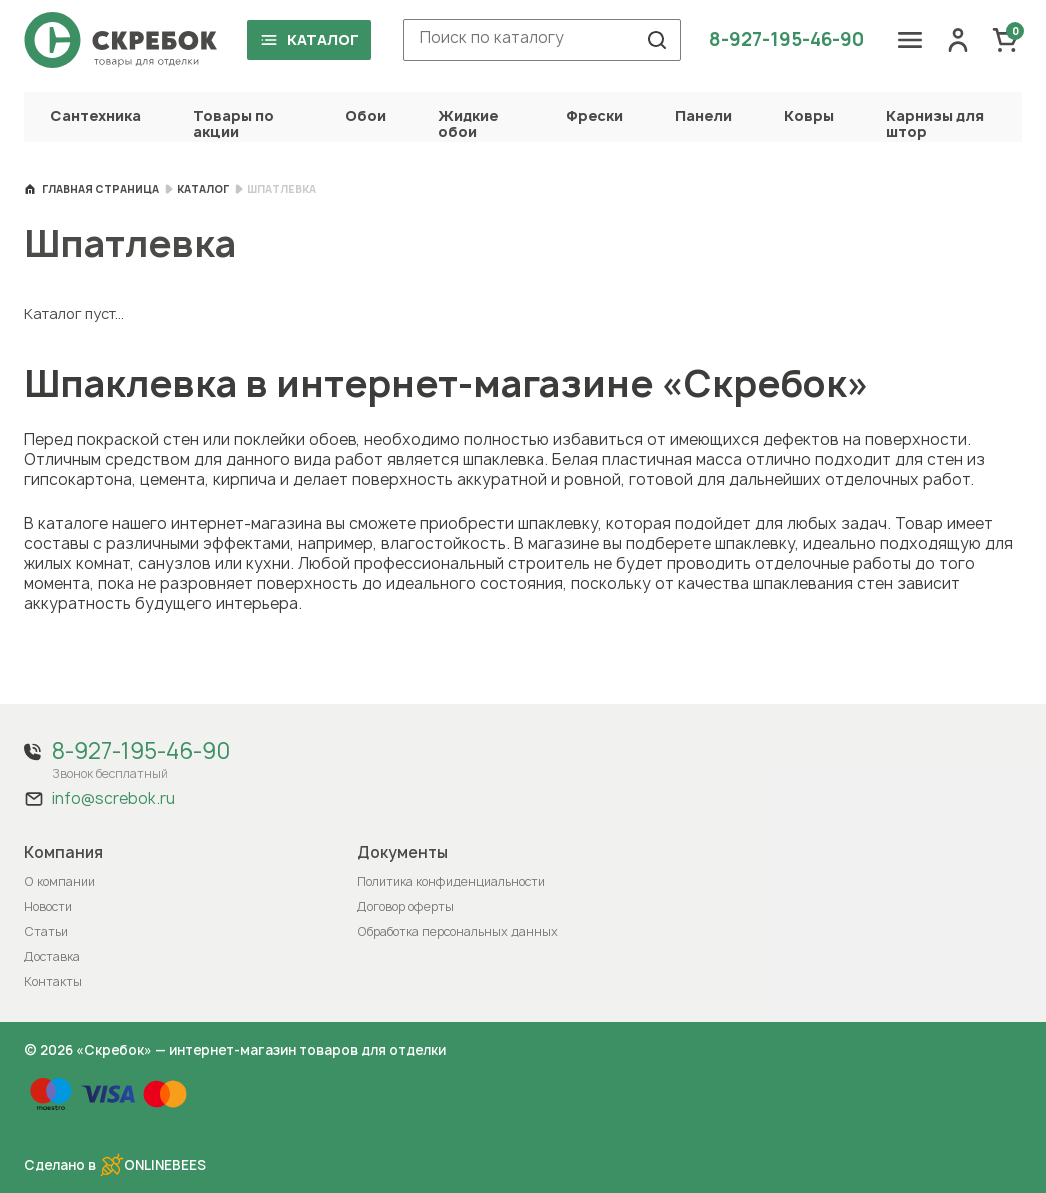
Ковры (809, 115)
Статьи (46, 931)
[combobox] (542, 40)
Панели (703, 115)
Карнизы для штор (935, 123)
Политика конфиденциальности (451, 881)
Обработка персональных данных (457, 931)
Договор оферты (405, 906)
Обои (365, 115)
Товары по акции (233, 123)
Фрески (594, 115)
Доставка (52, 956)
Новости (48, 906)
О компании (59, 881)
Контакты (53, 981)
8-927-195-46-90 (786, 40)
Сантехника (95, 115)
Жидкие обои (468, 123)
